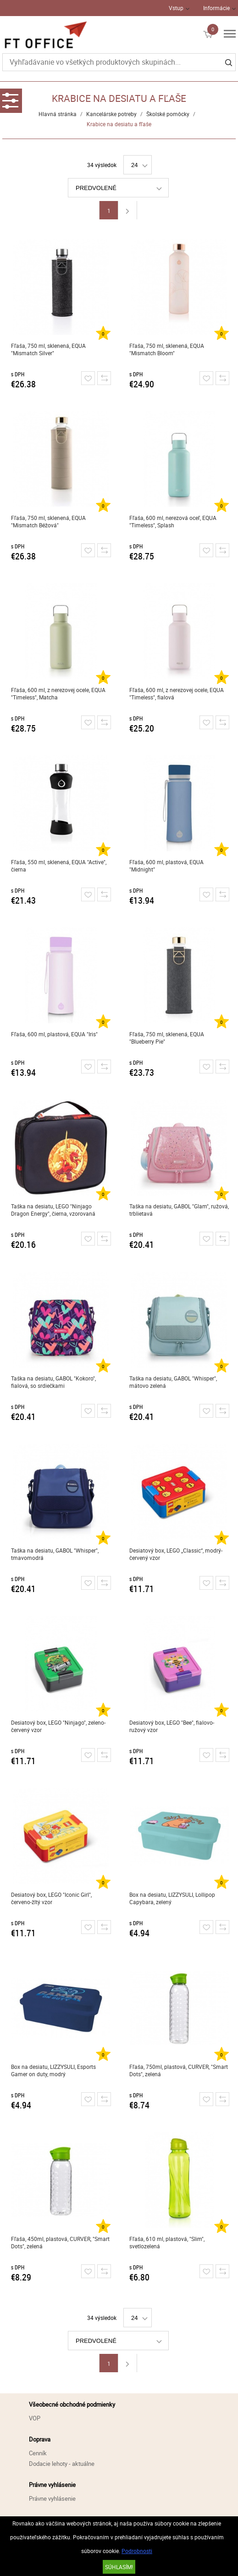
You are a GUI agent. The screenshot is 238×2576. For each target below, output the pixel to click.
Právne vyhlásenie (52, 2498)
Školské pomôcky (167, 113)
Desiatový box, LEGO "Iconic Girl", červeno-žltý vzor (51, 1898)
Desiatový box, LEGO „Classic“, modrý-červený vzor (175, 1554)
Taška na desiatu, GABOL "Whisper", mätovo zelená (173, 1382)
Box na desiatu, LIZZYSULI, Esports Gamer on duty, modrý (53, 2070)
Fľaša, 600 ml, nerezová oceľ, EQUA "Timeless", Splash (172, 521)
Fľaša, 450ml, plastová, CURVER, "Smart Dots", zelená (60, 2242)
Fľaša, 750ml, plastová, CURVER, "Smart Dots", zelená (178, 2070)
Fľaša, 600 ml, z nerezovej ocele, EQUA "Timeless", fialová (176, 693)
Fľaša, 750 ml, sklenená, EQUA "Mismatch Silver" (48, 349)
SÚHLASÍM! (119, 2566)
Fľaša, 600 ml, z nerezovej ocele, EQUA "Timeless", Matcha (58, 693)
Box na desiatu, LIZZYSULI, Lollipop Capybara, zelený (172, 1898)
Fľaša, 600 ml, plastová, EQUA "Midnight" (166, 865)
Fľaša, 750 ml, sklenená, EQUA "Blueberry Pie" (166, 1037)
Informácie (216, 7)
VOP (34, 2418)
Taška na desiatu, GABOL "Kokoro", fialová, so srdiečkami (53, 1382)
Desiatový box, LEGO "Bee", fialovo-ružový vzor (171, 1726)
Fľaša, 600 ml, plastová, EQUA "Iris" (54, 1034)
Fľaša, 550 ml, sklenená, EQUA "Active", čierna (58, 865)
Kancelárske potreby (111, 113)
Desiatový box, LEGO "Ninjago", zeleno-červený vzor (58, 1726)
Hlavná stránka (58, 113)
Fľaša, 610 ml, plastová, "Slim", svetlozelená (167, 2242)
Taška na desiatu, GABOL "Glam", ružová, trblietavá (179, 1209)
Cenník (38, 2453)
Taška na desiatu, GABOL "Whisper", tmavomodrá (55, 1554)
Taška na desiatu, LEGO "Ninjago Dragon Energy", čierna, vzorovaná (53, 1209)
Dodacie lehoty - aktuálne (61, 2463)
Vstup (176, 7)
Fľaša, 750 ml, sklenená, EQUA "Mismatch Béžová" (48, 521)
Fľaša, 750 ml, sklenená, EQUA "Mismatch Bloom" (166, 349)
